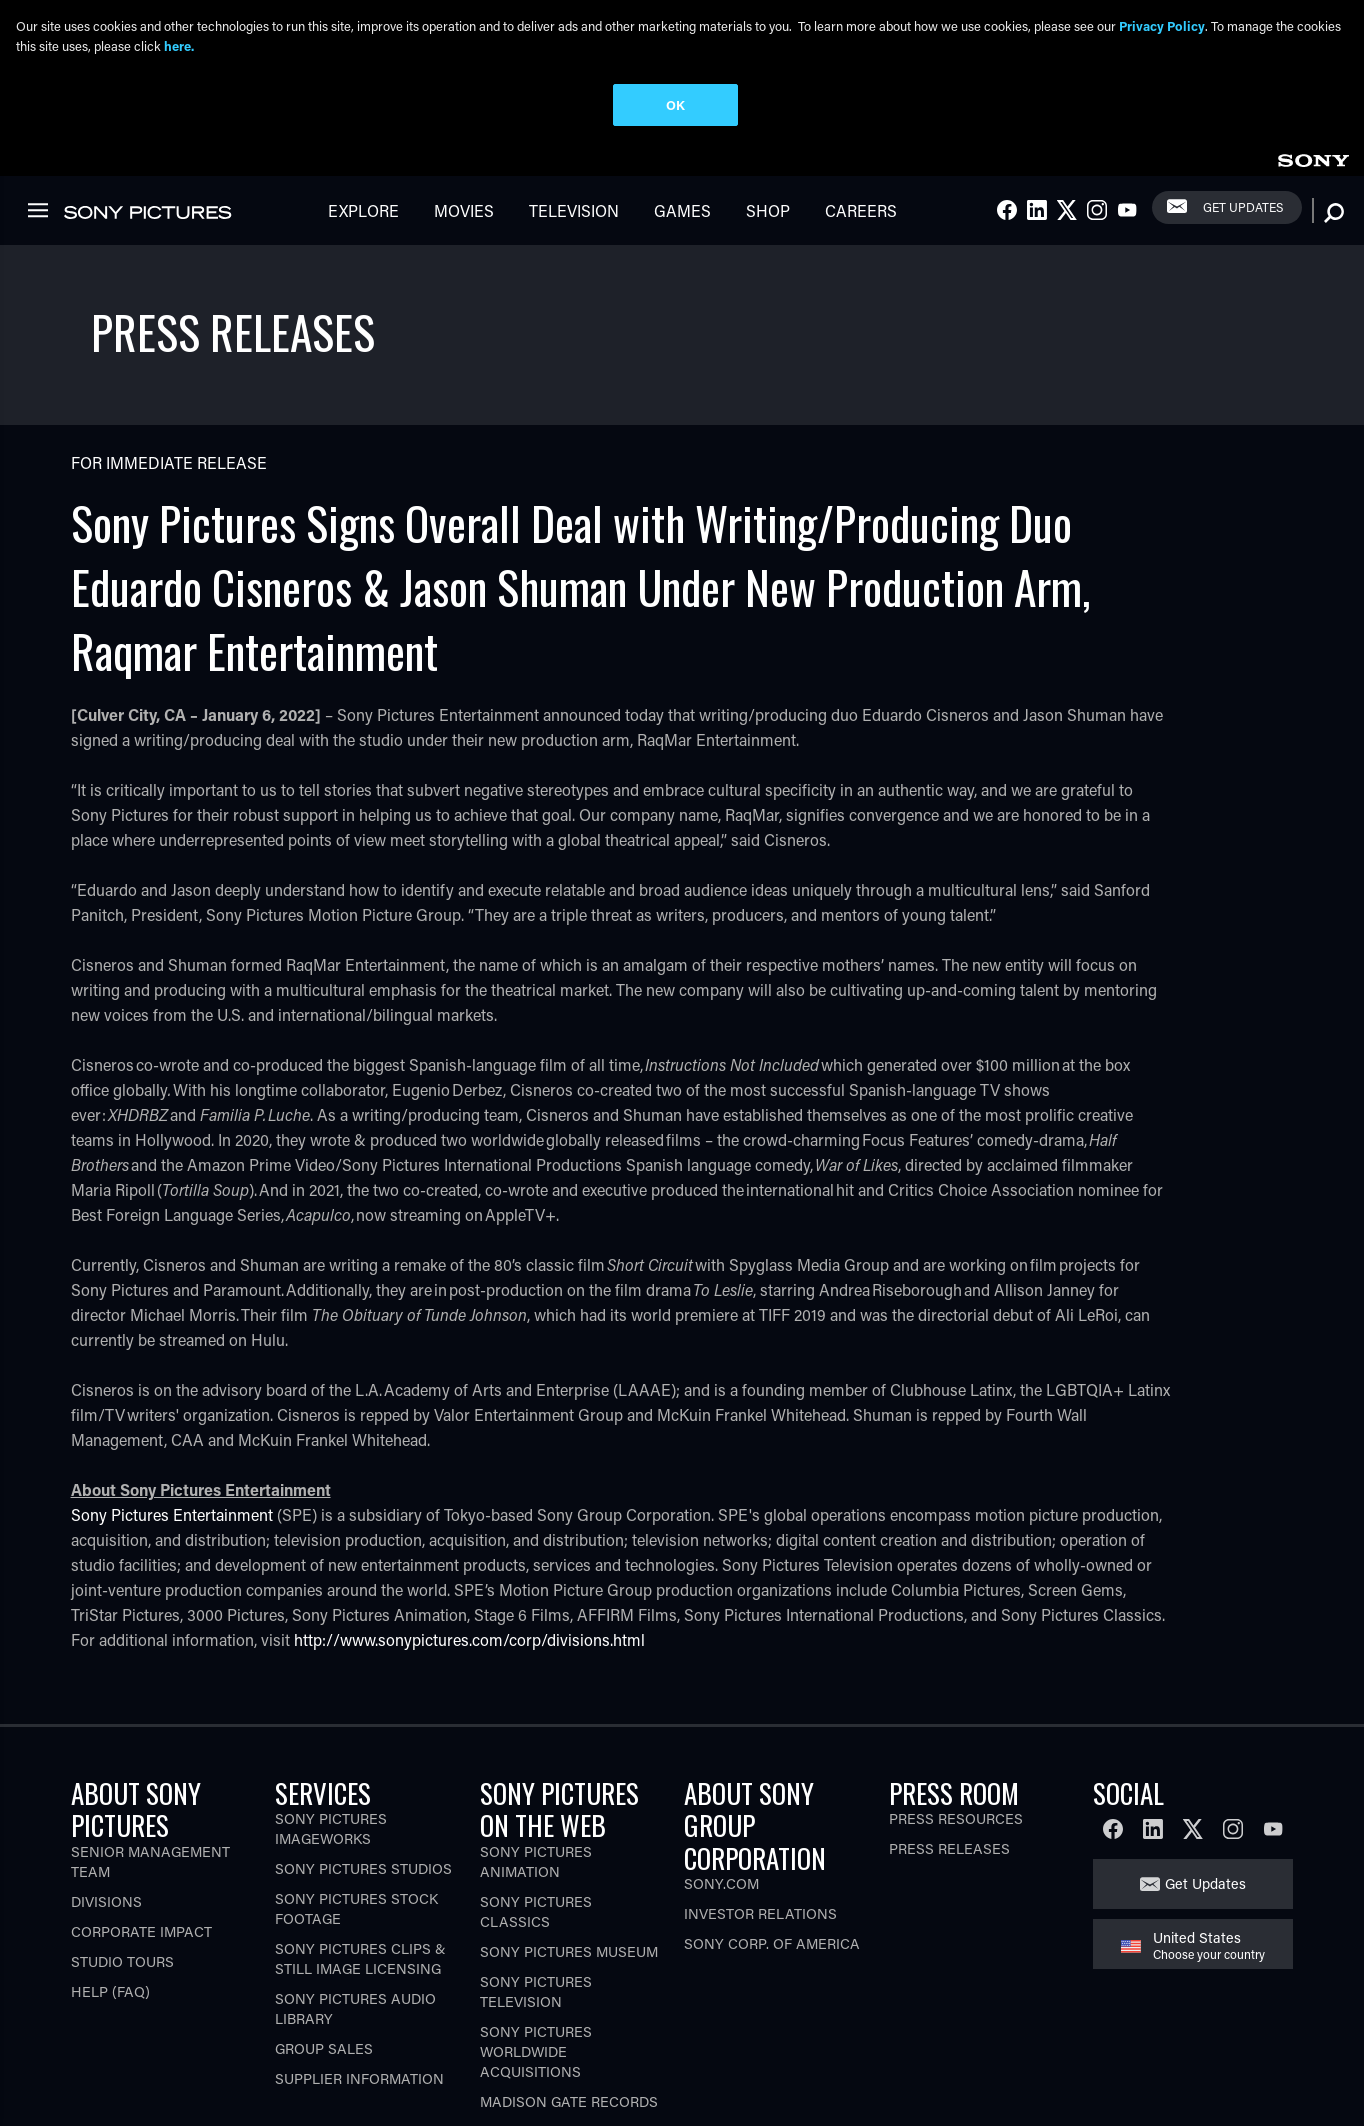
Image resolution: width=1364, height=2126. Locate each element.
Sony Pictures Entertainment (172, 1441)
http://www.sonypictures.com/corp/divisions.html (469, 1566)
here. (179, 45)
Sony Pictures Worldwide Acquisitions (536, 1978)
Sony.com (721, 1811)
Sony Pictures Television (536, 1918)
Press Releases (949, 1776)
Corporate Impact (141, 1858)
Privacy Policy (1162, 25)
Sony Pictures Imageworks (331, 1756)
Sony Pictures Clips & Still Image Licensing (360, 1886)
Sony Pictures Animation (536, 1788)
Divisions (106, 1828)
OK (675, 104)
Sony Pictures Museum (569, 1878)
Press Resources (956, 1746)
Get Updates (1205, 1811)
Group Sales (324, 1976)
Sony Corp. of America (772, 1871)
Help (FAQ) (110, 1918)
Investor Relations (760, 1841)
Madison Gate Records (569, 2028)
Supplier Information (359, 2006)
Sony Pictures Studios (363, 1796)
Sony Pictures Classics (536, 1838)
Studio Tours (122, 1888)
